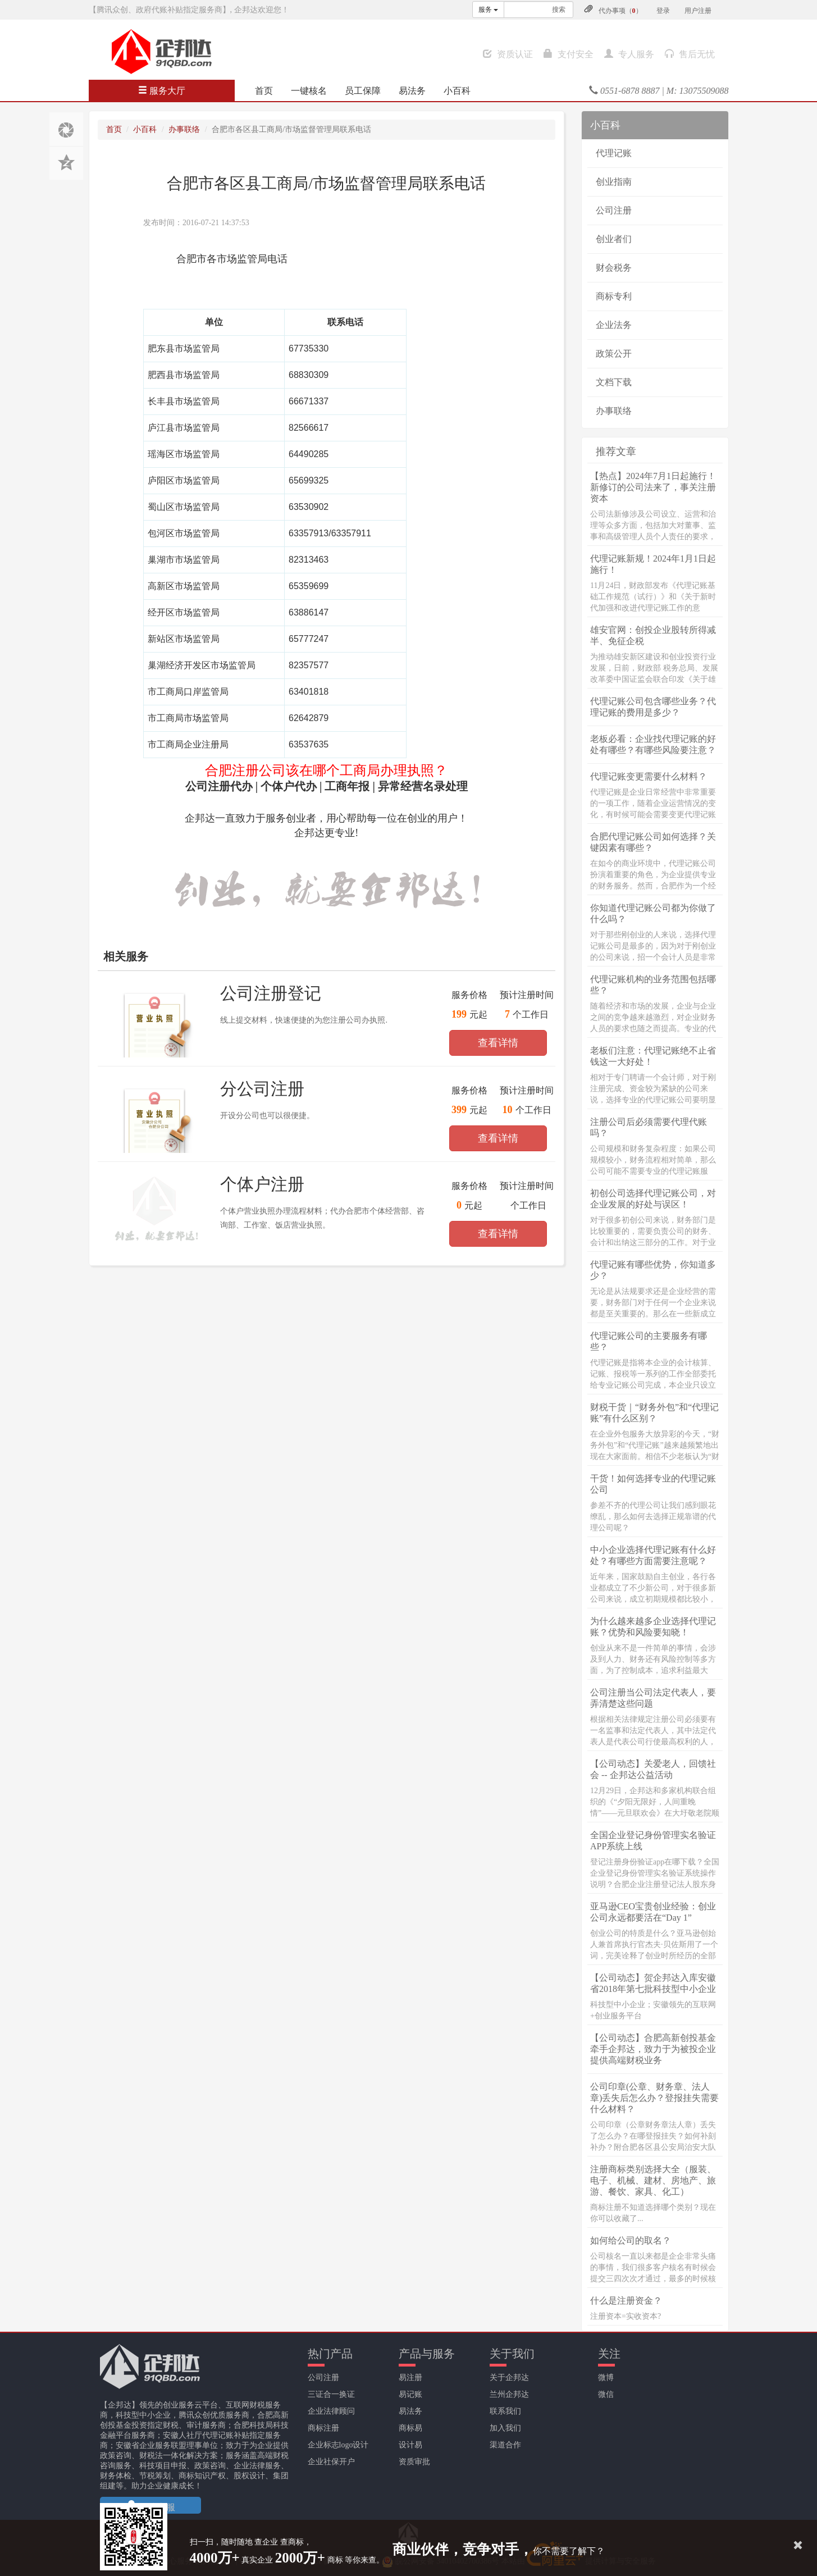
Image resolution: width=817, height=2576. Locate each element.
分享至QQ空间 (66, 163)
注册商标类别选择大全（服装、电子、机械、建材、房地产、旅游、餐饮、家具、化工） (653, 2180)
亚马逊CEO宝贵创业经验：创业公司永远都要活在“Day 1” (653, 1912)
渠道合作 (505, 2445)
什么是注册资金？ (626, 2300)
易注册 (410, 2377)
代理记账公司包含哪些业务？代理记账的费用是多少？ (653, 706)
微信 (606, 2394)
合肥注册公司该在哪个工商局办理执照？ (326, 770)
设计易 (410, 2445)
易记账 (410, 2394)
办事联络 (184, 129)
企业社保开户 (331, 2462)
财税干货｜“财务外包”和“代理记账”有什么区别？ (654, 1412)
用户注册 (697, 11)
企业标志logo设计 (338, 2445)
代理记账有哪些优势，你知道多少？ (653, 1270)
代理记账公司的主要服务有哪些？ (648, 1341)
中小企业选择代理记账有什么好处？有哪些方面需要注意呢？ (653, 1555)
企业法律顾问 (331, 2411)
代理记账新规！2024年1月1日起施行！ (653, 564)
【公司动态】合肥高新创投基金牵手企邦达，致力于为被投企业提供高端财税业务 (653, 2049)
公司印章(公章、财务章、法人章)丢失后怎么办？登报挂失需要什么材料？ (654, 2098)
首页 (264, 90)
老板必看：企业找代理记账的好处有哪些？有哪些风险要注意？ (653, 744)
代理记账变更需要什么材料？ (648, 776)
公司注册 (614, 210)
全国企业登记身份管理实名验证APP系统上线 (653, 1840)
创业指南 (614, 181)
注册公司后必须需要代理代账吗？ (648, 1127)
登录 (663, 11)
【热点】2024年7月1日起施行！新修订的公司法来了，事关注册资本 (653, 487)
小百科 (457, 90)
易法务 (412, 90)
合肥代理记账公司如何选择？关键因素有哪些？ (653, 842)
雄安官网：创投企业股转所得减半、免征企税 (653, 635)
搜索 (558, 9)
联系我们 (505, 2411)
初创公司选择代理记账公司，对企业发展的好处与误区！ (653, 1198)
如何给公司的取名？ (630, 2240)
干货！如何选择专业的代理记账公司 (653, 1484)
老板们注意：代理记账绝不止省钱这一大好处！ (653, 1056)
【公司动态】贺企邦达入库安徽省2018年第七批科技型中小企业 (653, 1983)
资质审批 (414, 2462)
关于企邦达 (509, 2377)
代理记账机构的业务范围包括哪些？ (653, 984)
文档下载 (614, 382)
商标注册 (323, 2428)
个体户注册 (262, 1184)
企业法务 (614, 325)
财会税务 (614, 267)
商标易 (410, 2428)
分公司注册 (262, 1088)
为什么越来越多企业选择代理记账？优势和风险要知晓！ (653, 1626)
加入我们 (505, 2428)
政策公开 (614, 353)
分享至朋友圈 (66, 129)
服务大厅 (161, 90)
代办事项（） (620, 11)
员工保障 (363, 90)
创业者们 (614, 239)
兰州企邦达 (509, 2394)
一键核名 (309, 90)
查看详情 (498, 1042)
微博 (606, 2377)
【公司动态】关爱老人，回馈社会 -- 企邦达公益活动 (653, 1769)
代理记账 (614, 153)
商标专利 (614, 296)
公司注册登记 (270, 993)
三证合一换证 (331, 2394)
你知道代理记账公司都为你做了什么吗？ (653, 913)
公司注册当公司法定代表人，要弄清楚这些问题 (653, 1698)
